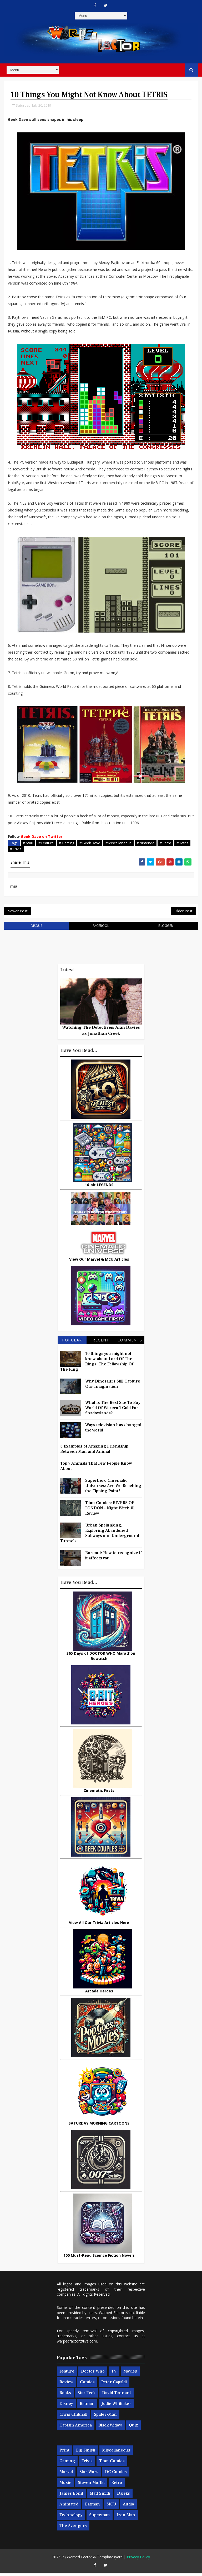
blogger (165, 929)
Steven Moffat (91, 2485)
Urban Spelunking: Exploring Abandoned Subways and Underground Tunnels (99, 1536)
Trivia (87, 2464)
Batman (87, 2406)
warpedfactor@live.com (77, 2344)
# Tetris (182, 843)
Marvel (66, 2475)
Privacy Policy (138, 2560)
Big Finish (85, 2453)
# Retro (165, 843)
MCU (111, 2507)
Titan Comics (112, 2464)
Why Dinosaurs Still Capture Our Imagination (112, 1387)
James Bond (71, 2496)
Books (65, 2395)
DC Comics (116, 2475)
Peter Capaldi (114, 2385)
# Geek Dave (89, 843)
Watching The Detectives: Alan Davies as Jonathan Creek (101, 1033)
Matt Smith (100, 2496)
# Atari (28, 843)
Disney (66, 2406)
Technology (71, 2518)
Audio (128, 2507)
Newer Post (17, 913)
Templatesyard (110, 2560)
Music (65, 2485)
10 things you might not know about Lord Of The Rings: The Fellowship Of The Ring (96, 1364)
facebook (101, 929)
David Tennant (116, 2395)
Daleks (123, 2496)
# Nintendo (145, 843)
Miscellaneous (116, 2453)
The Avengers (73, 2529)
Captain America (75, 2428)
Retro (116, 2485)
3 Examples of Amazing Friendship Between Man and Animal (94, 1452)
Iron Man (126, 2518)
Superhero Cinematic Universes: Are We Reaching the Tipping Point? (113, 1489)
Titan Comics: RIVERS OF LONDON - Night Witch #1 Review (110, 1511)
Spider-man (105, 2417)
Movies (130, 2374)
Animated (68, 2507)
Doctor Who (93, 2374)
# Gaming (66, 843)
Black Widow (110, 2428)
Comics (87, 2385)
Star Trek (86, 2395)
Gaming (67, 2464)
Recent (101, 1343)
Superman (99, 2518)
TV (114, 2374)
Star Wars (88, 2475)
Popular (72, 1343)
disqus (36, 929)
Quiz (133, 2428)
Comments (130, 1343)
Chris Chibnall (73, 2417)
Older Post (183, 913)
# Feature (46, 843)
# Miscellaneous (118, 843)
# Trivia (16, 849)
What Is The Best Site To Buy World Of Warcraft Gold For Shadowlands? (112, 1411)
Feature (66, 2374)
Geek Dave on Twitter (41, 836)
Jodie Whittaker (116, 2406)
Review (66, 2385)
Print (64, 2453)
